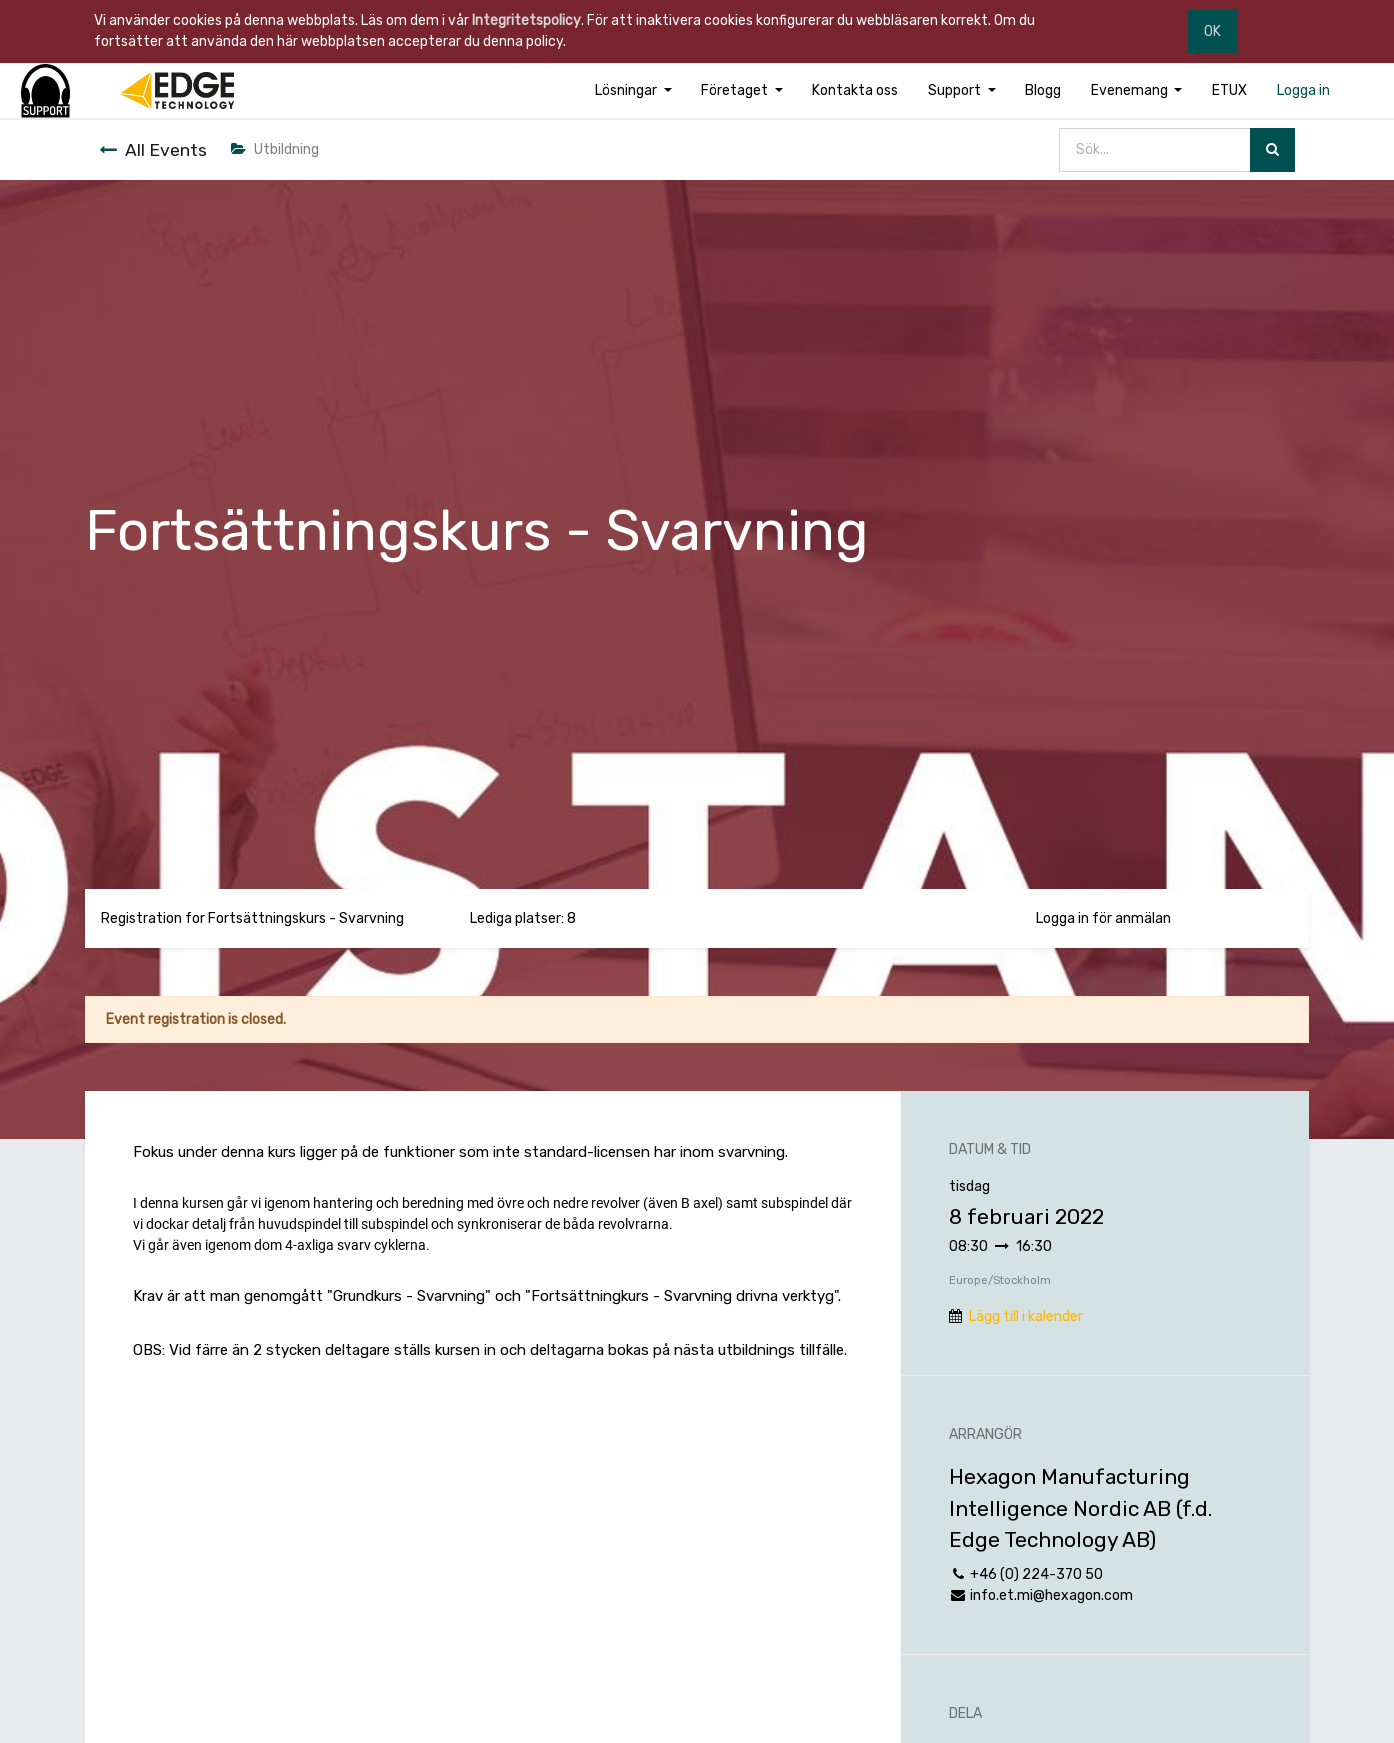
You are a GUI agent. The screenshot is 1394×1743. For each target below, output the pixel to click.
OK (1212, 31)
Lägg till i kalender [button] (1026, 1316)
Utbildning (275, 149)
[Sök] (1272, 150)
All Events (153, 150)
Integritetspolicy (526, 20)
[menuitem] (856, 90)
